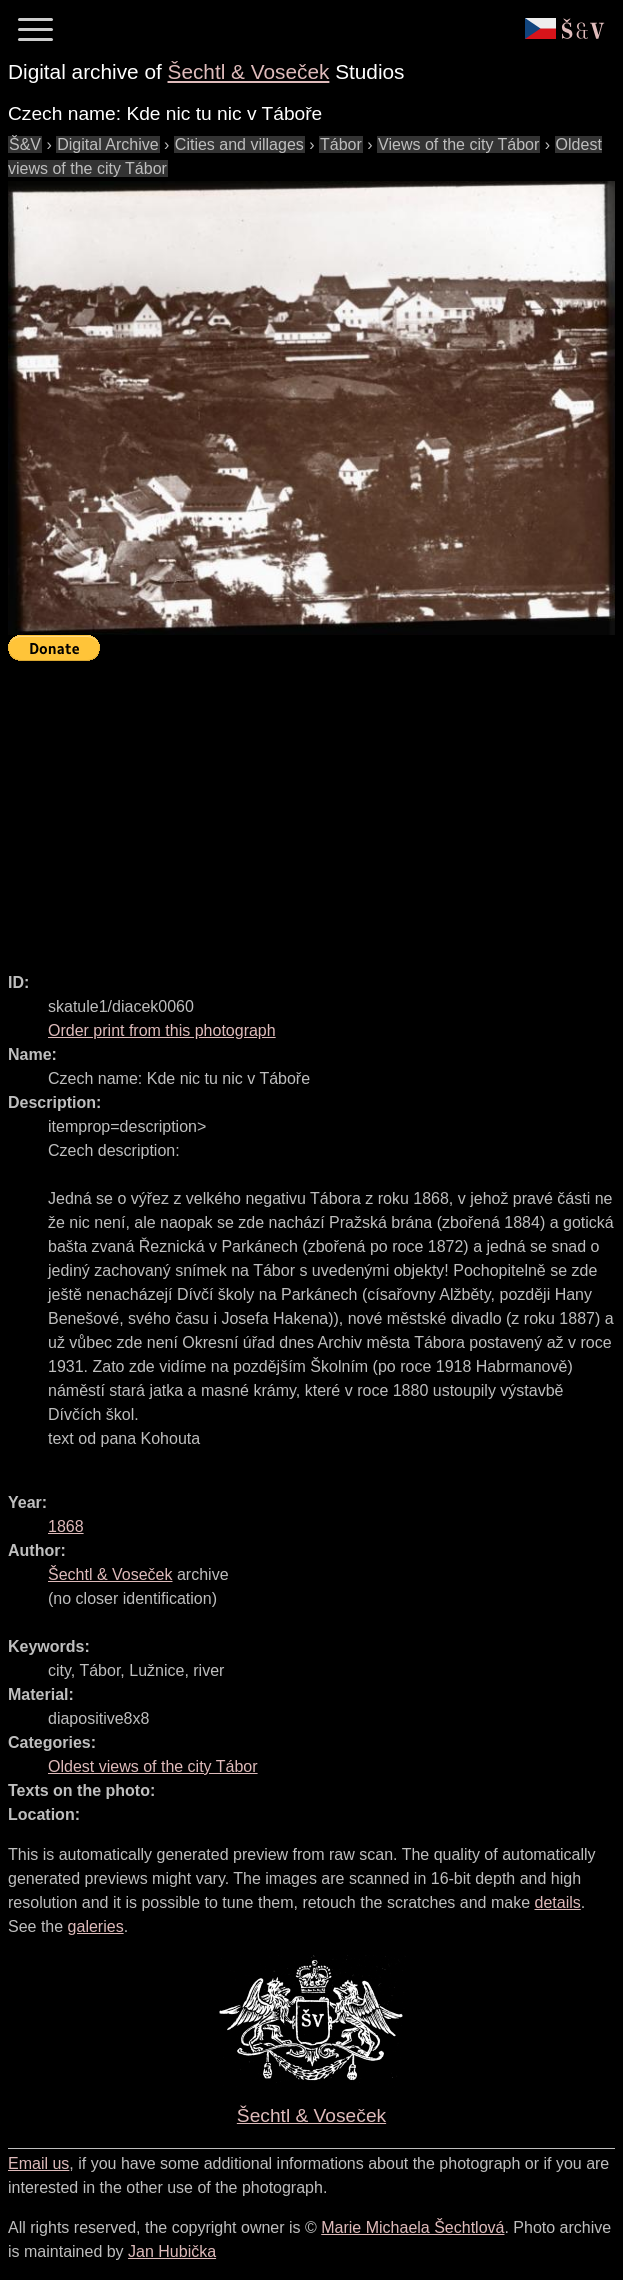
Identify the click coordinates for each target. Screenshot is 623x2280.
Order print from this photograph (162, 1030)
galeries (96, 1926)
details (558, 1902)
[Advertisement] (315, 808)
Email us (38, 2163)
